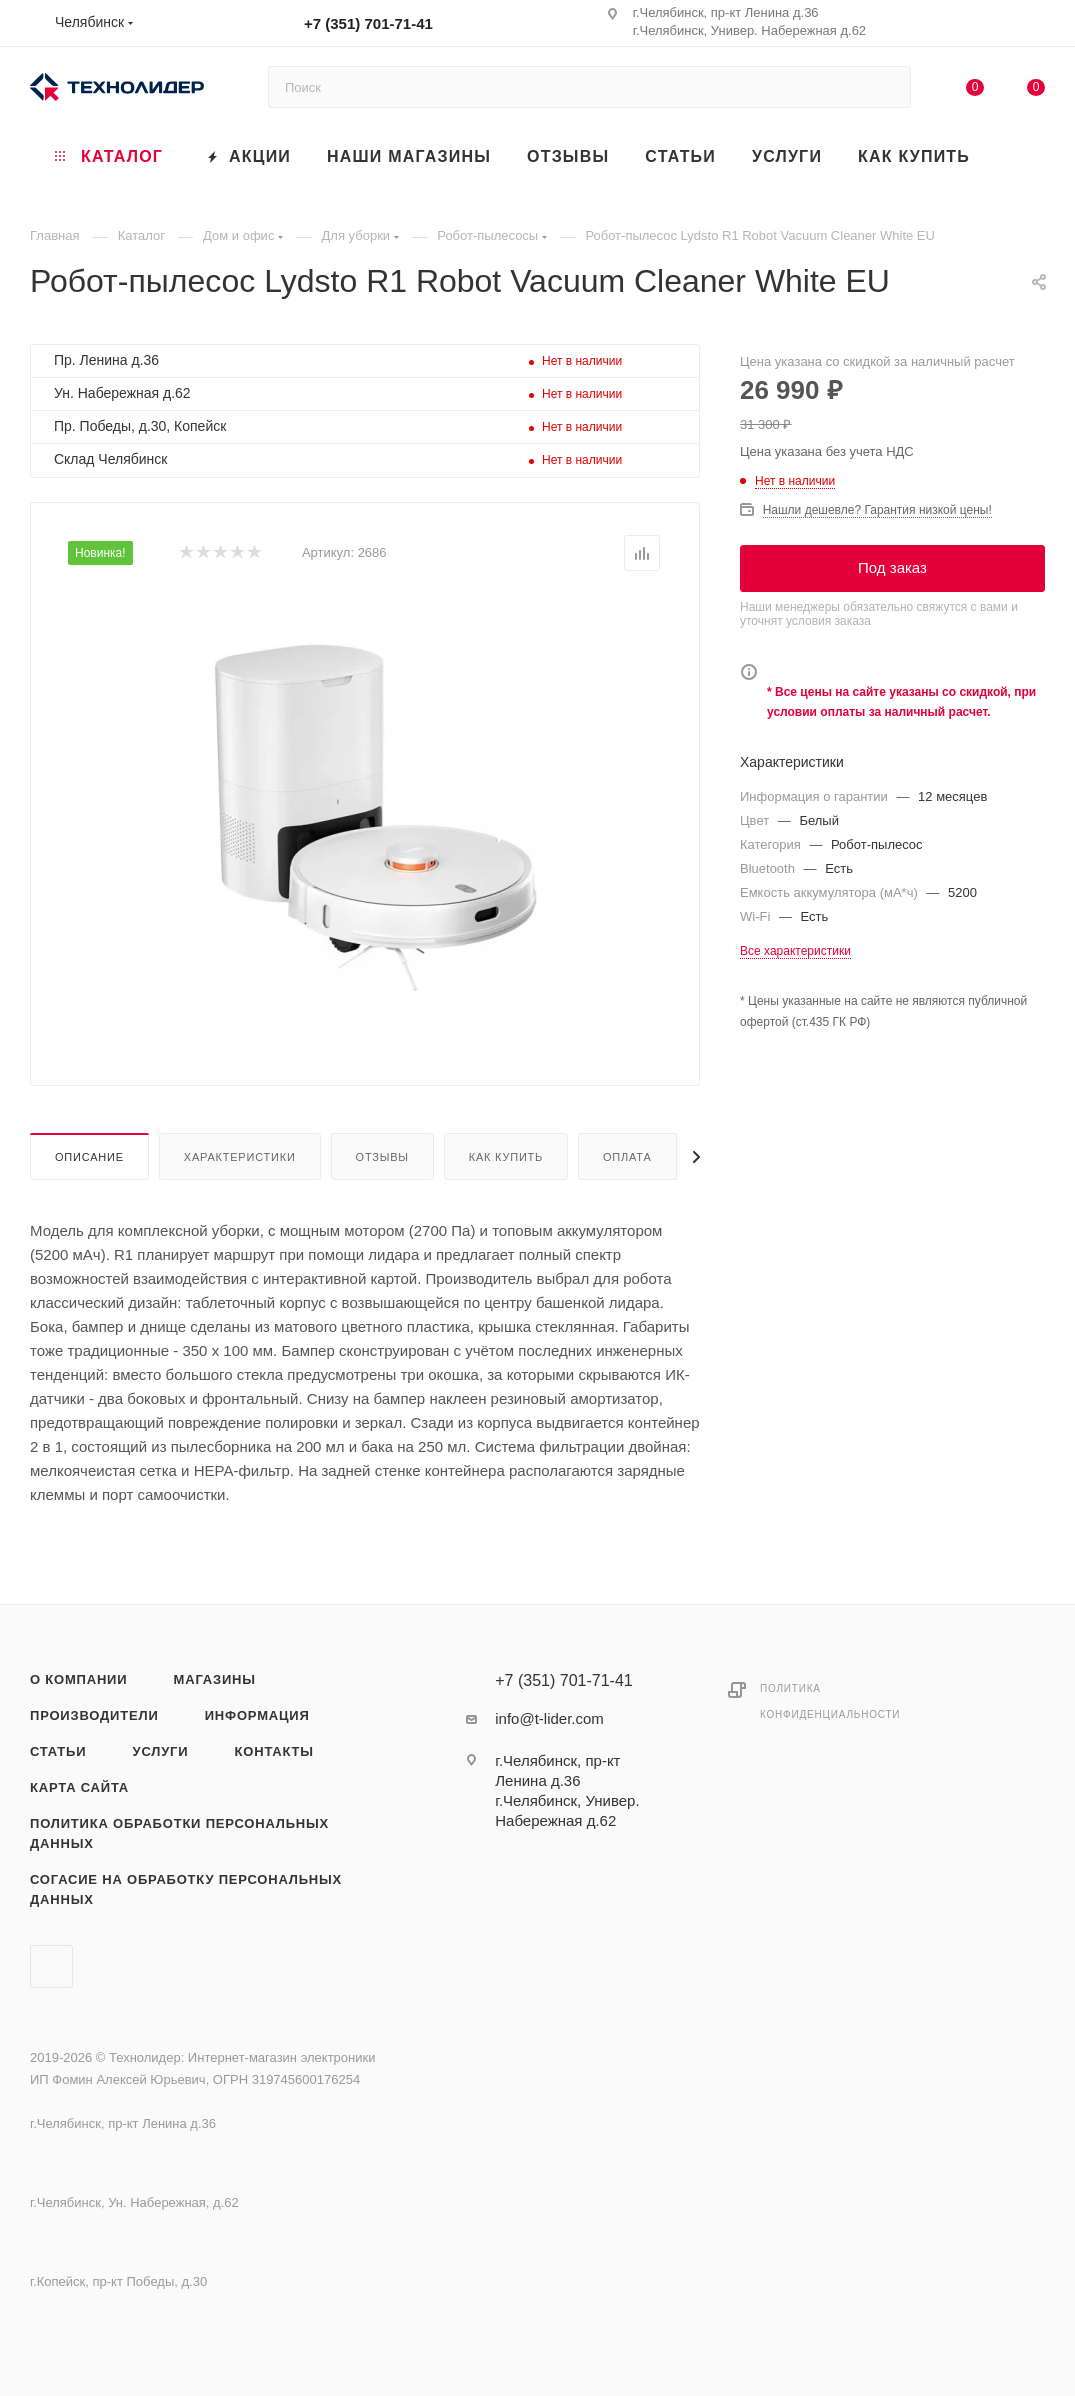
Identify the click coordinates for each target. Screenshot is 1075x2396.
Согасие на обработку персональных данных (186, 1889)
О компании (78, 1679)
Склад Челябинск (110, 459)
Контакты (274, 1751)
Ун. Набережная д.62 (122, 393)
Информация (257, 1715)
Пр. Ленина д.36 (106, 360)
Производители (94, 1715)
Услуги (161, 1751)
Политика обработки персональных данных (179, 1833)
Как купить (506, 1157)
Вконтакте (51, 1966)
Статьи (58, 1751)
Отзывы (382, 1157)
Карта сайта (79, 1787)
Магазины (215, 1679)
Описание (89, 1157)
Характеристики (240, 1157)
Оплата (627, 1157)
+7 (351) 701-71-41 (368, 23)
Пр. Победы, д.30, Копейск (140, 426)
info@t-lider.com (549, 1718)
